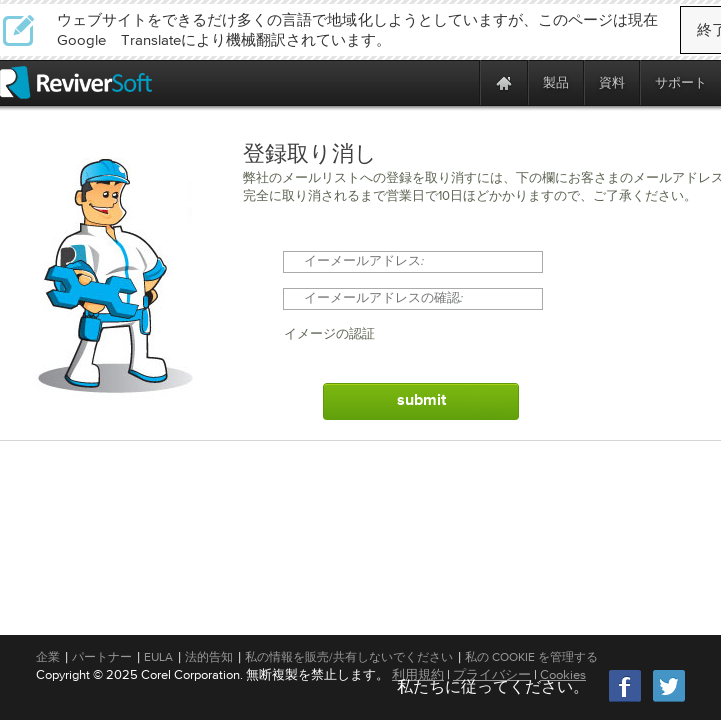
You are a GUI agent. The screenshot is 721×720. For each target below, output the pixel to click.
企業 (48, 657)
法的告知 (209, 657)
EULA (158, 657)
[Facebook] (626, 699)
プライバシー (492, 674)
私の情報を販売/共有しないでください (349, 657)
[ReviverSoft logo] (76, 82)
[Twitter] (669, 699)
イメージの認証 (329, 334)
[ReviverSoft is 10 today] (460, 82)
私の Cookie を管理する (531, 657)
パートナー (102, 657)
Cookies (563, 674)
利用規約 (418, 674)
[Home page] (504, 82)
